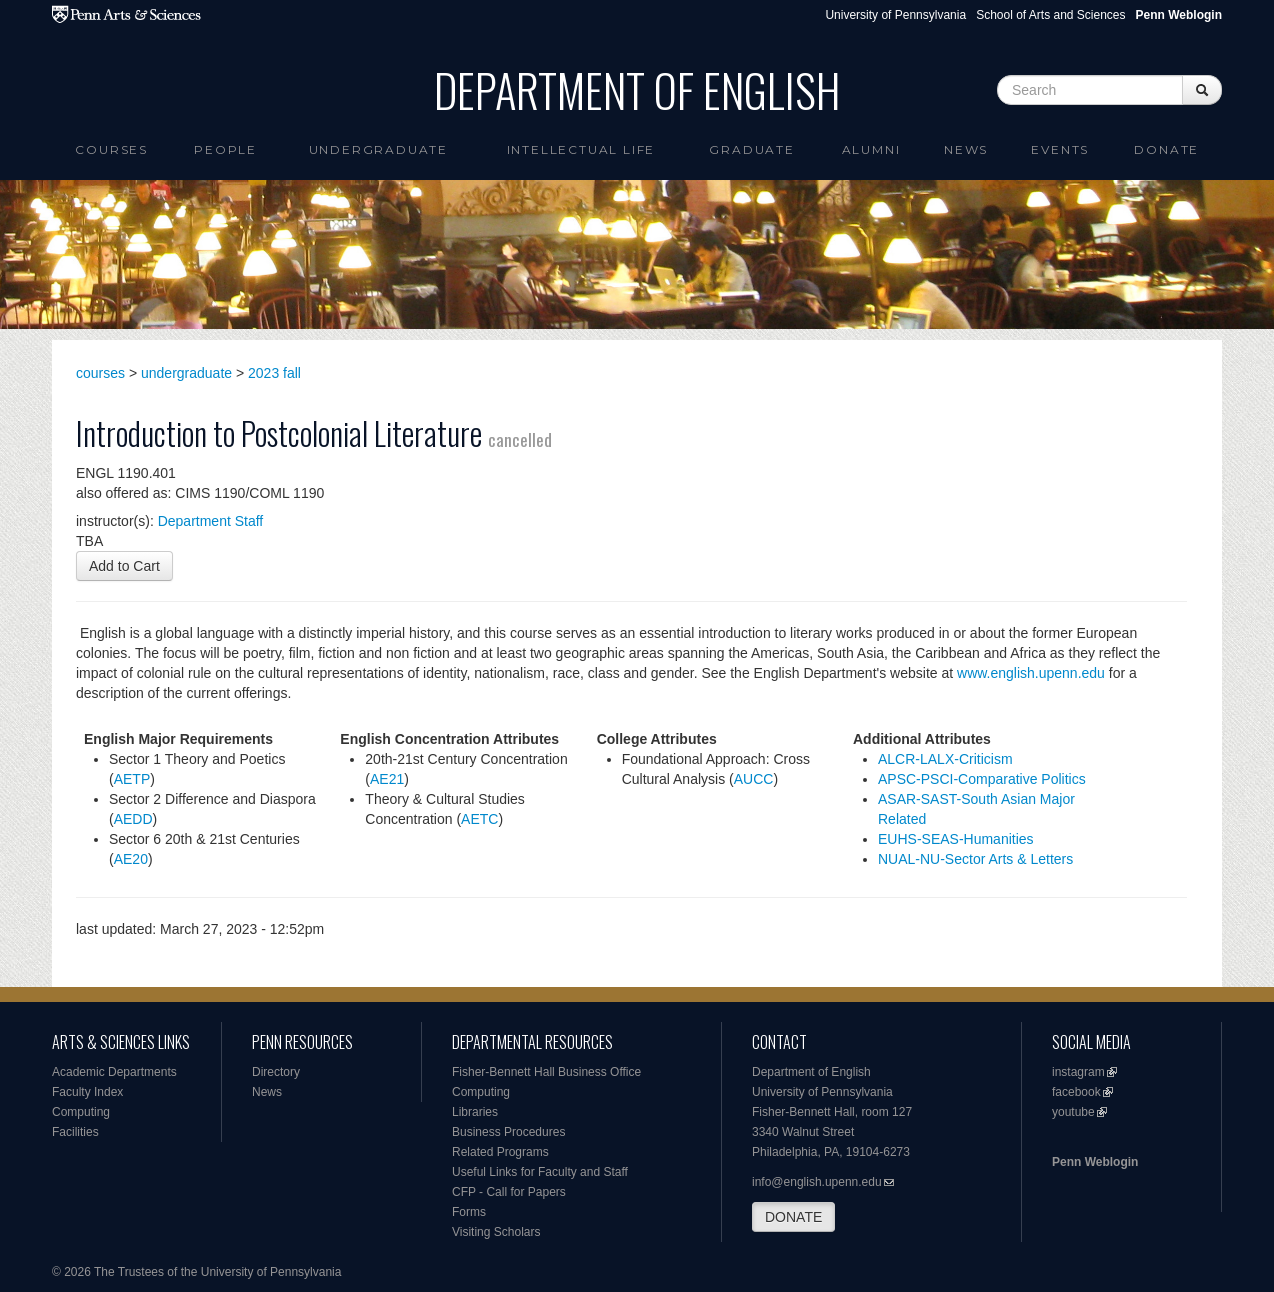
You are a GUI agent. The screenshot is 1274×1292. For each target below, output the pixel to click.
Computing (81, 1112)
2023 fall (274, 373)
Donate (1166, 149)
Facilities (75, 1132)
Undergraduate (378, 149)
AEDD (133, 819)
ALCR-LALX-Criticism (945, 759)
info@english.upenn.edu (817, 1182)
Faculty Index (87, 1092)
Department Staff (211, 521)
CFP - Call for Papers (509, 1192)
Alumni (871, 149)
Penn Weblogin (1095, 1162)
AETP (132, 779)
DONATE (793, 1217)
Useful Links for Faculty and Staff (540, 1172)
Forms (469, 1212)
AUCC (754, 779)
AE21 (387, 779)
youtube (1073, 1112)
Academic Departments (114, 1072)
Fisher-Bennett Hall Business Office (546, 1072)
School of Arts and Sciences (1050, 15)
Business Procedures (508, 1132)
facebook (1076, 1092)
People (225, 149)
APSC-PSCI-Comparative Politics (982, 779)
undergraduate (186, 373)
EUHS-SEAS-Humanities (956, 839)
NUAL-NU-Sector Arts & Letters (975, 859)
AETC (479, 819)
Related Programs (500, 1152)
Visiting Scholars (496, 1232)
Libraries (475, 1112)
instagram (1078, 1072)
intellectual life (581, 149)
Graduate (751, 149)
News (966, 149)
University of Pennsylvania (895, 15)
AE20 (131, 859)
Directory (276, 1072)
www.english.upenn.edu (1031, 673)
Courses (111, 149)
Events (1060, 149)
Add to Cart (124, 566)
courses (100, 373)
